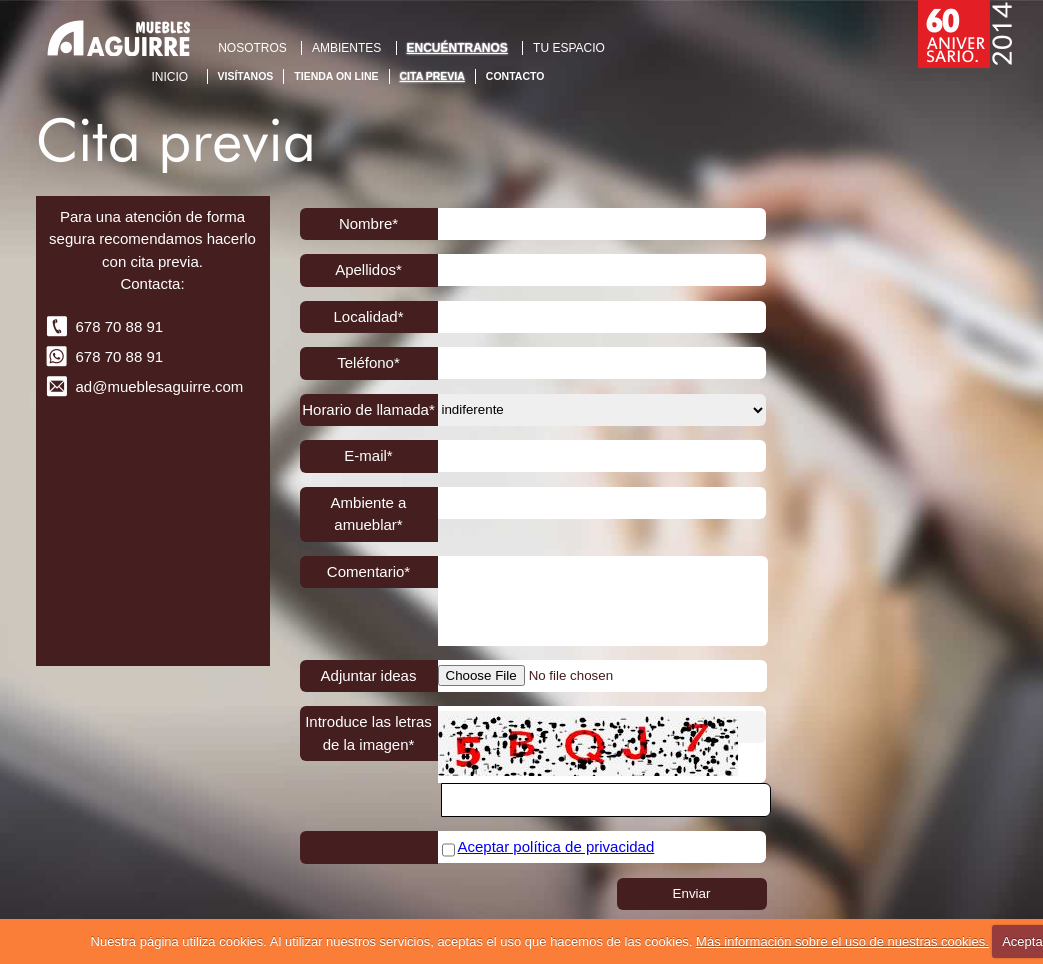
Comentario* (368, 571)
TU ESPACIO (569, 48)
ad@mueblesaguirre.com (160, 386)
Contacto (515, 76)
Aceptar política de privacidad (556, 846)
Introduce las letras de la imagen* (368, 733)
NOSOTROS (252, 48)
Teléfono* (368, 362)
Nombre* (368, 223)
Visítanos (246, 76)
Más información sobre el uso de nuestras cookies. (842, 941)
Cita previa (432, 76)
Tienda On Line (336, 76)
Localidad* (368, 316)
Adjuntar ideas (369, 675)
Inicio (170, 77)
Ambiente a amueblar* (369, 514)
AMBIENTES (346, 48)
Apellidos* (368, 269)
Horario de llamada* (368, 409)
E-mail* (368, 455)
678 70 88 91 (120, 326)
